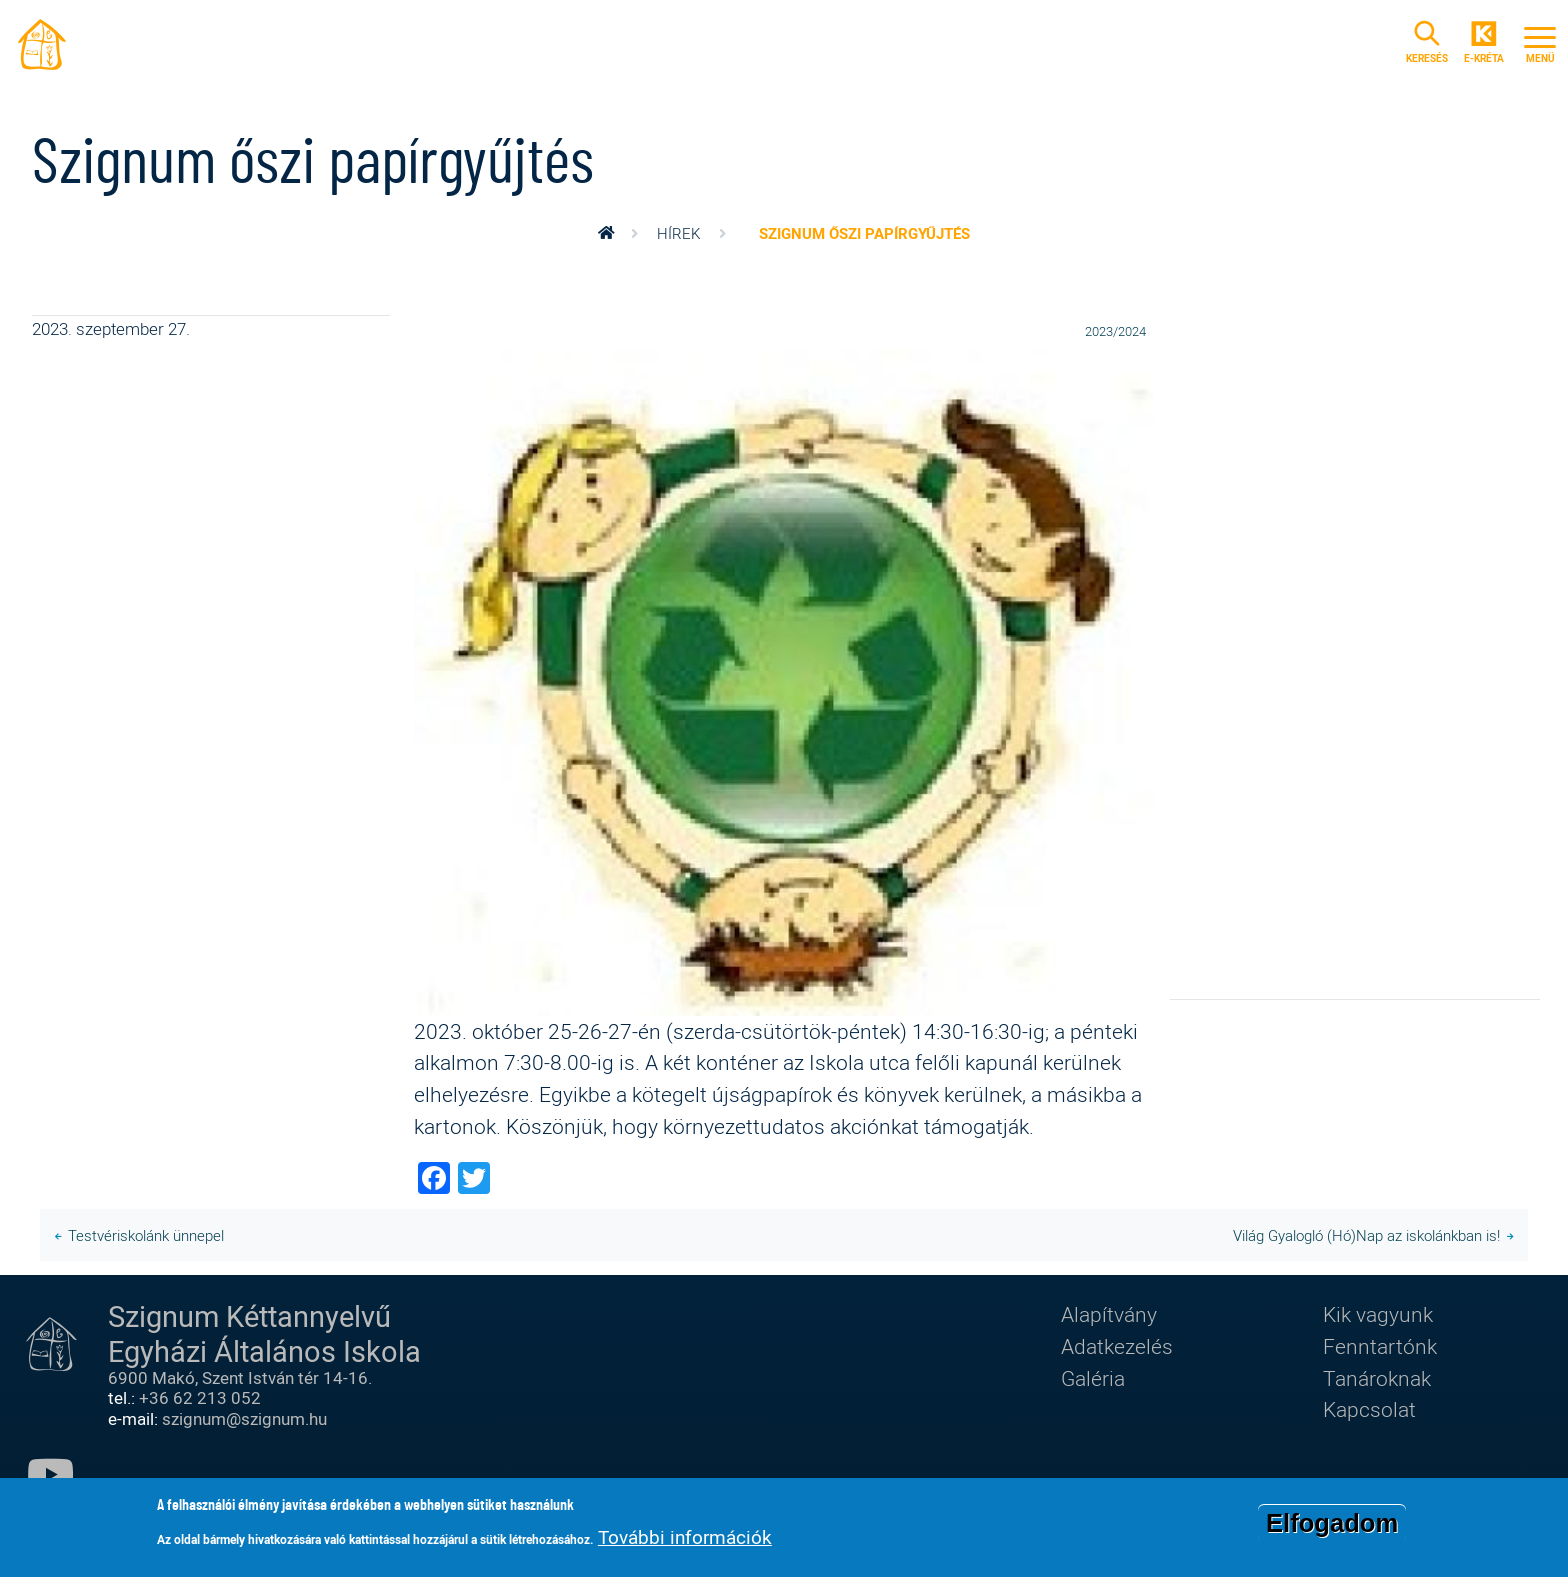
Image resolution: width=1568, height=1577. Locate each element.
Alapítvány (1109, 1314)
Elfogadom (1332, 1523)
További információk (685, 1537)
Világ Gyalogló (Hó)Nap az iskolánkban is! (1366, 1235)
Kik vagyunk (1378, 1314)
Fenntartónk (1380, 1346)
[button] (784, 680)
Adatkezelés (1117, 1346)
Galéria (1093, 1378)
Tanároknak (1377, 1378)
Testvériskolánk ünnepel (146, 1235)
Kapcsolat (1369, 1409)
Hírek (678, 233)
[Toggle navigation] (1540, 42)
